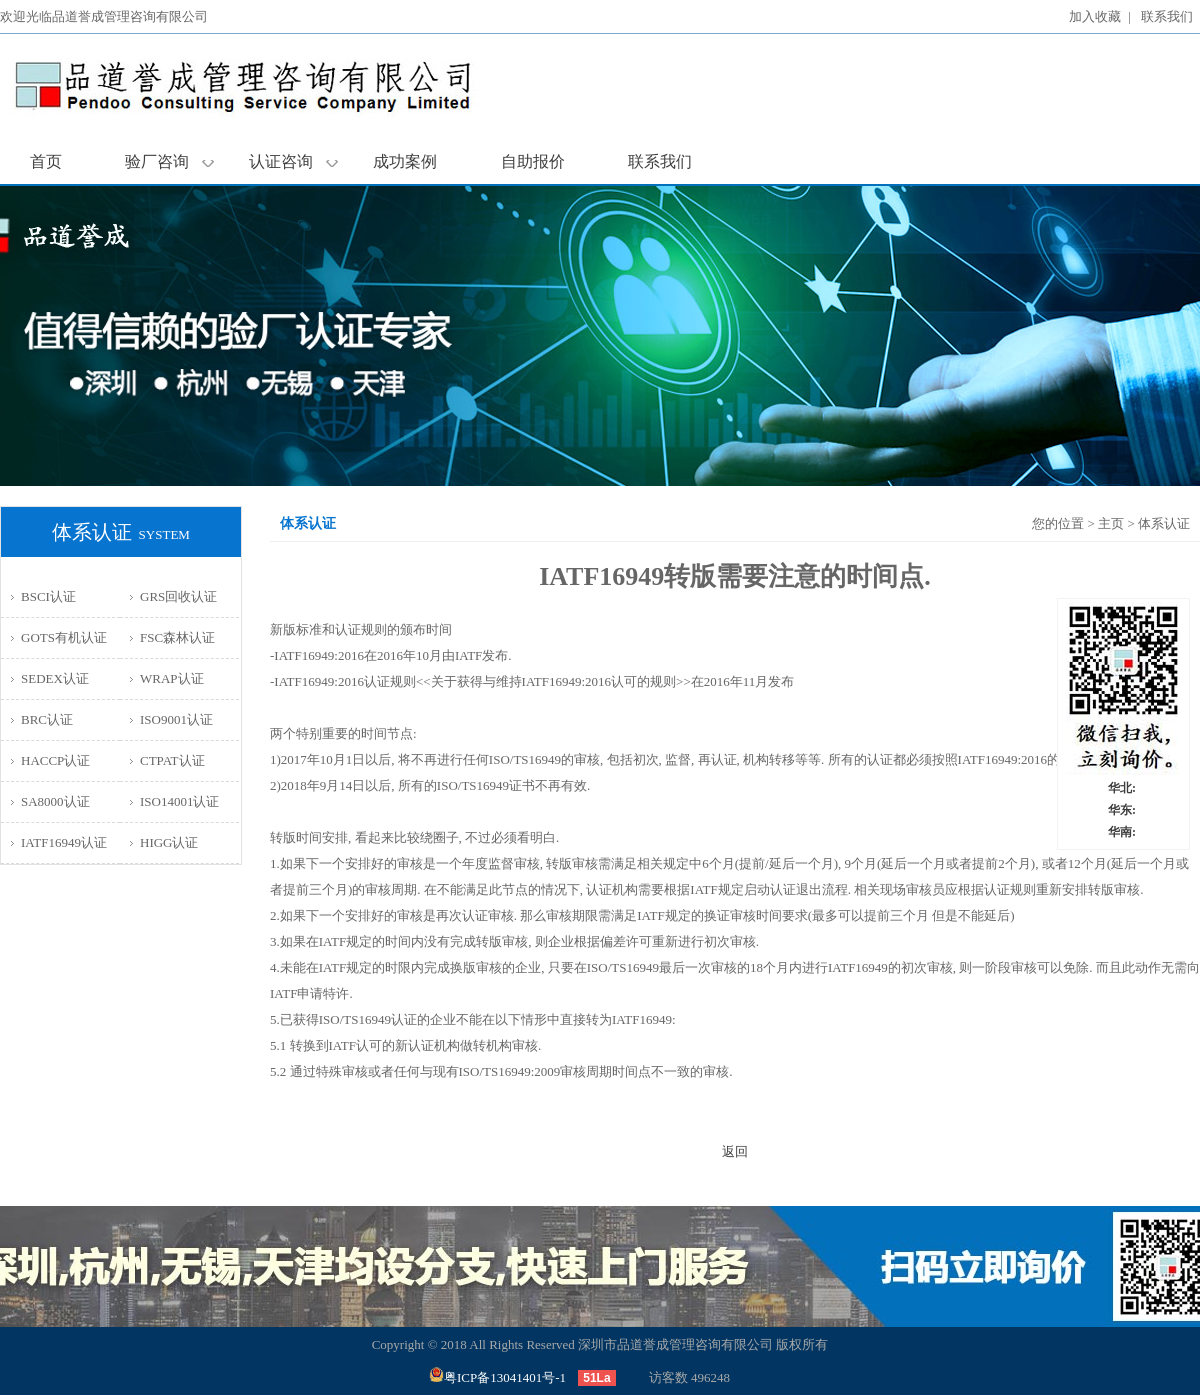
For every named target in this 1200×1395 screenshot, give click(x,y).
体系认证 (1164, 523)
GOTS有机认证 (64, 637)
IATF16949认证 (64, 842)
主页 (1111, 523)
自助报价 (533, 161)
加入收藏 (1095, 16)
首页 (46, 161)
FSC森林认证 (177, 637)
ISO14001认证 (179, 801)
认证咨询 (293, 161)
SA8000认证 (55, 801)
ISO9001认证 (176, 719)
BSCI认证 (48, 596)
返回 (735, 1151)
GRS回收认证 (178, 596)
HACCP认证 (55, 760)
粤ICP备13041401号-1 (497, 1377)
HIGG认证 (169, 842)
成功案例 (405, 161)
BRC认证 (47, 719)
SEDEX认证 (55, 678)
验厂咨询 (169, 161)
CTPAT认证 (172, 760)
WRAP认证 (172, 678)
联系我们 (1167, 16)
